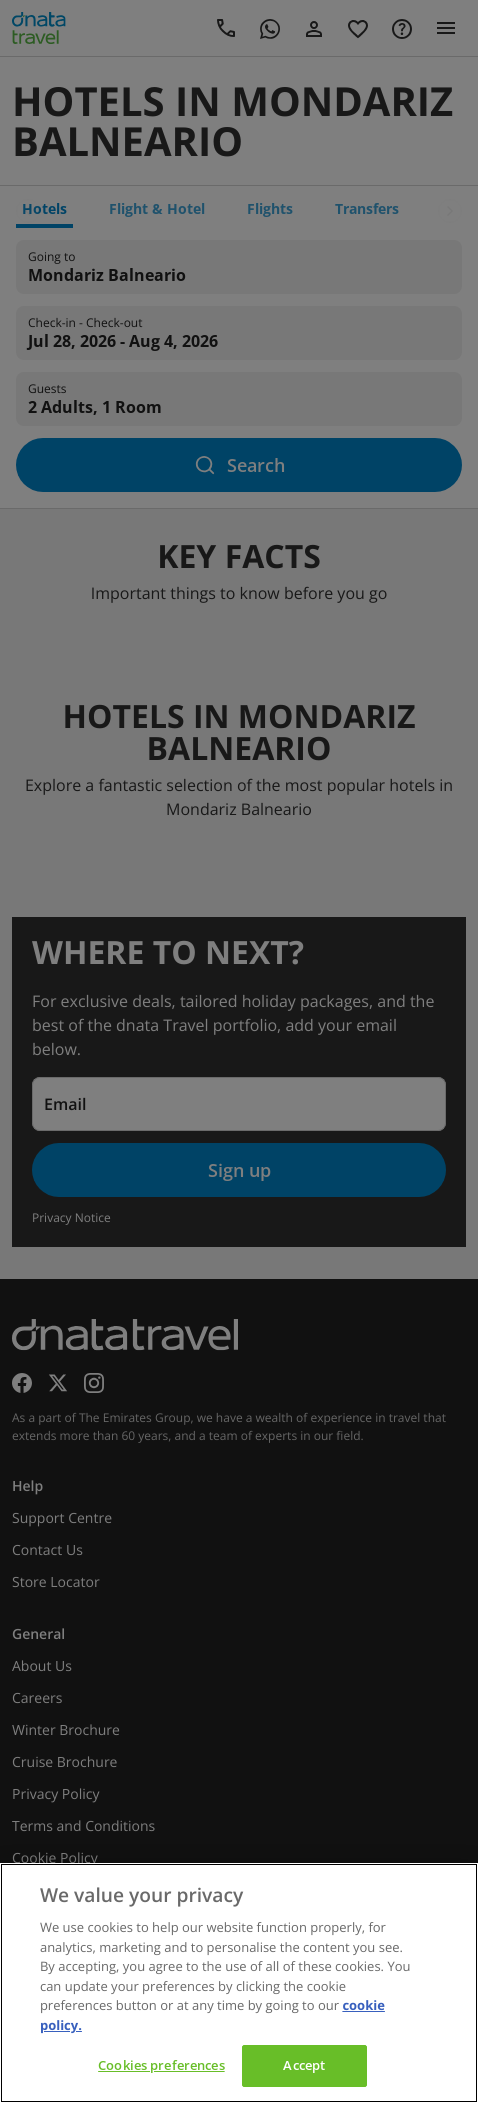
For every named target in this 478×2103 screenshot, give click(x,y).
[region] (239, 1983)
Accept (304, 2065)
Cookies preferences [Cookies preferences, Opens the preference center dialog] (161, 2065)
